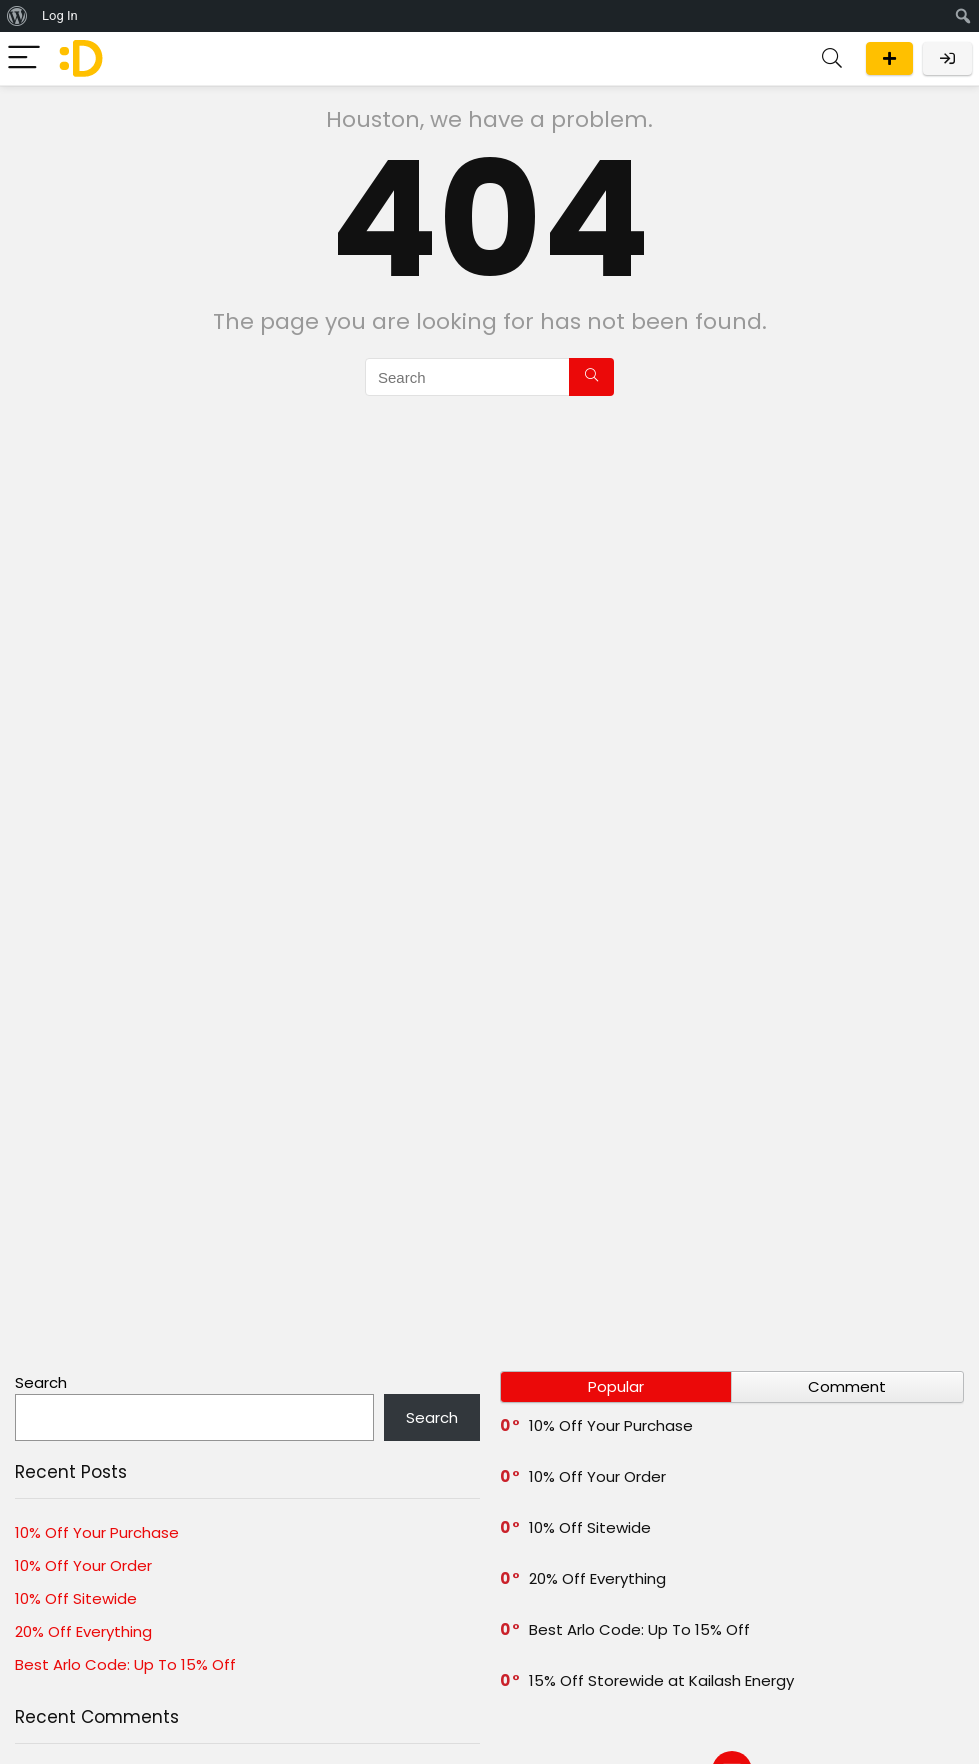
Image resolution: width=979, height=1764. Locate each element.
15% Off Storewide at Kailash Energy (661, 1680)
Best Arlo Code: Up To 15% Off (125, 1664)
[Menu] (24, 58)
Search (41, 1382)
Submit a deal (889, 58)
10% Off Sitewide (76, 1598)
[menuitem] (17, 16)
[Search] (832, 58)
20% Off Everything (83, 1631)
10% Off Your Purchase (97, 1532)
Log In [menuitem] (60, 15)
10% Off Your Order (83, 1565)
